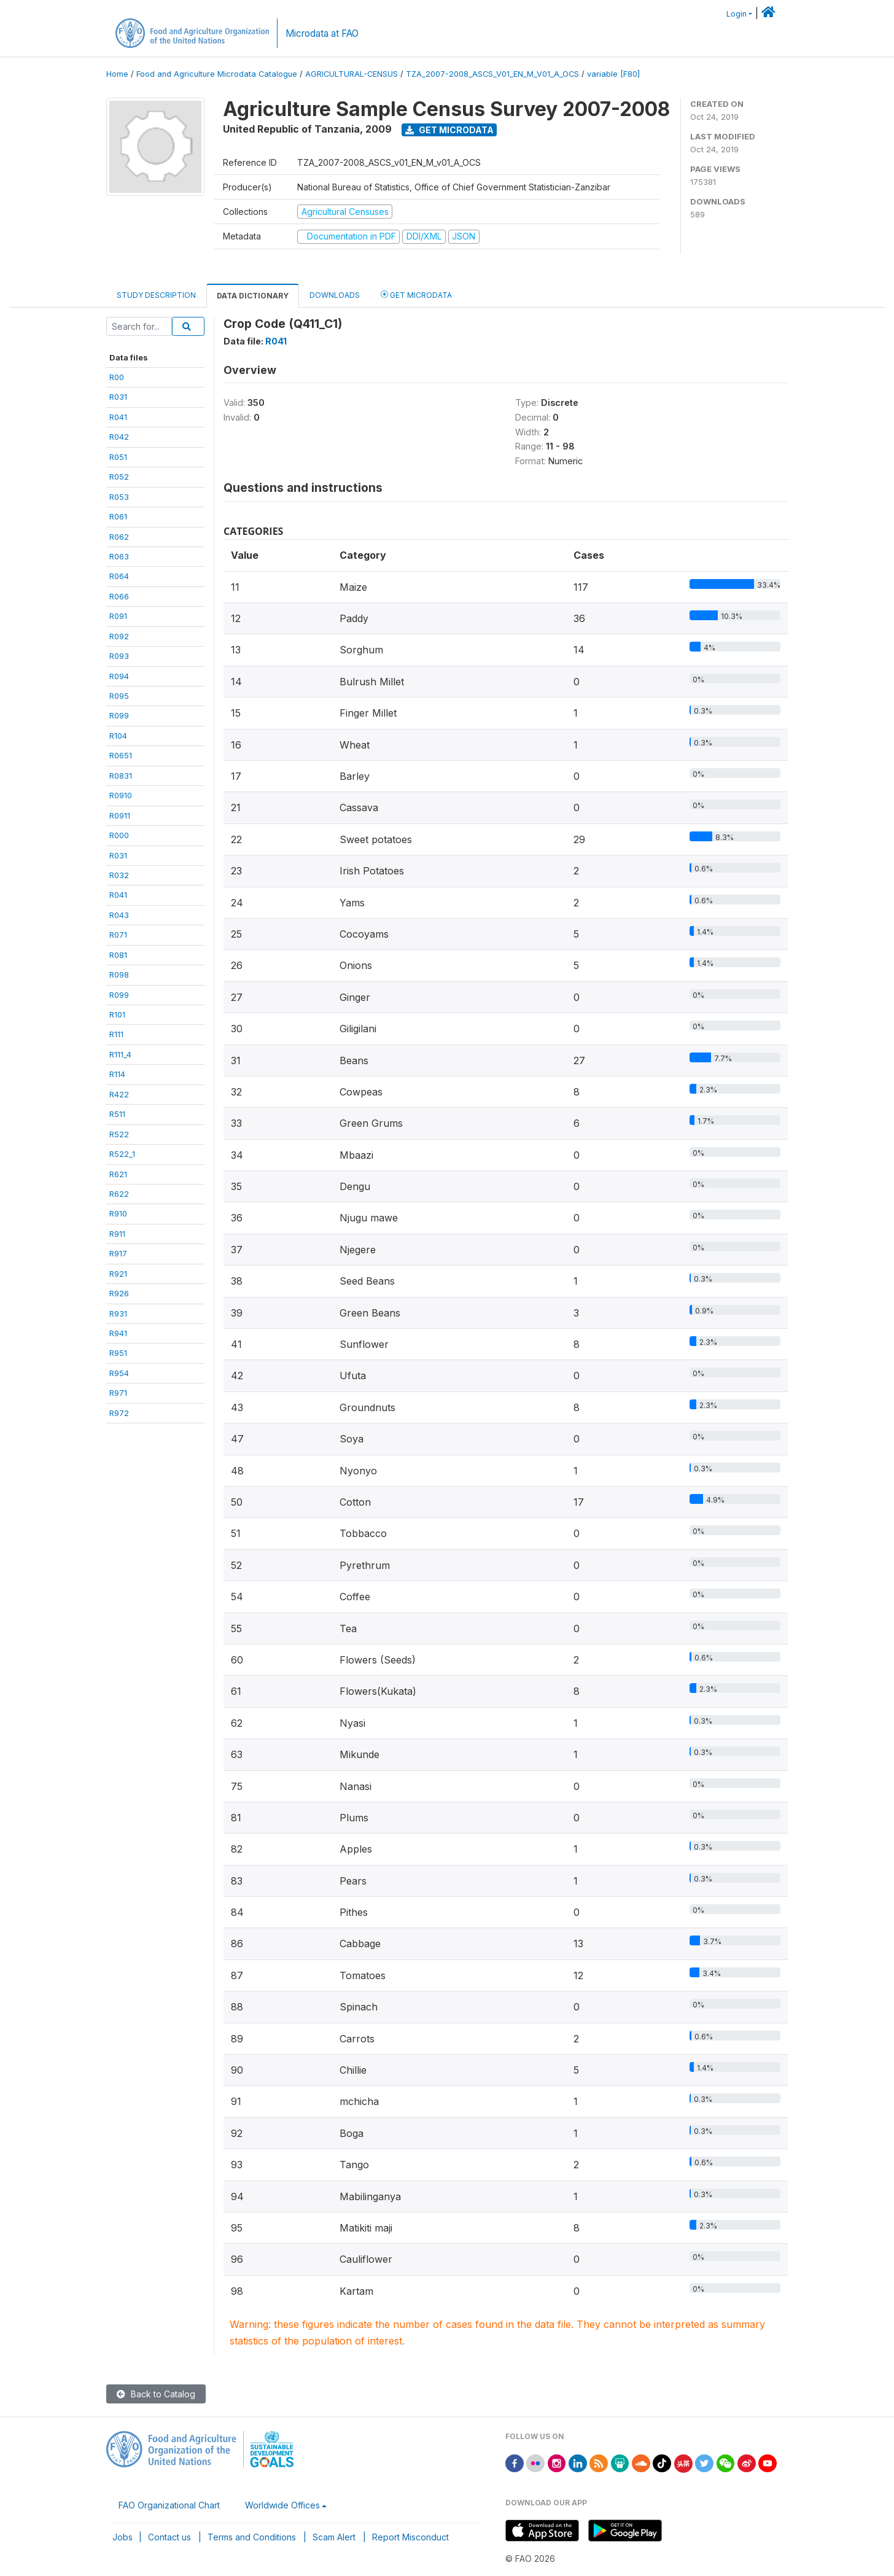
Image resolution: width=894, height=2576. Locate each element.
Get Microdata (449, 130)
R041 (118, 417)
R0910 (120, 795)
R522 (119, 1134)
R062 (119, 537)
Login (736, 13)
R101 (117, 1014)
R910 (118, 1213)
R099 (119, 715)
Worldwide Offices (282, 2505)
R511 (117, 1114)
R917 (118, 1253)
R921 (118, 1273)
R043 (119, 915)
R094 (119, 676)
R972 (119, 1413)
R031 (118, 397)
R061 (118, 516)
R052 (119, 476)
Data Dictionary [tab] (253, 295)
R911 (117, 1234)
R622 (119, 1194)
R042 (119, 437)
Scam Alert (334, 2537)
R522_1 (122, 1154)
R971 (118, 1393)
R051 (118, 457)
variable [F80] (613, 74)
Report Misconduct (410, 2537)
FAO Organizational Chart (169, 2505)
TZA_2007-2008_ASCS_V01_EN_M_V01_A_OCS (492, 74)
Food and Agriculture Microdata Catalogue (216, 74)
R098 (119, 974)
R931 (118, 1313)
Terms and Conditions (252, 2537)
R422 (119, 1094)
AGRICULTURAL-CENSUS (351, 74)
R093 (119, 656)
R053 (119, 497)
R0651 (120, 755)
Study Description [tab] (156, 295)
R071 (118, 935)
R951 (118, 1353)
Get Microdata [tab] (416, 294)
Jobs (122, 2537)
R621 (118, 1174)
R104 (118, 736)
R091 (118, 616)
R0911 (119, 815)
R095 (119, 696)
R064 (119, 576)
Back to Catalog (156, 2394)
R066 (119, 596)
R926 (119, 1293)
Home (117, 74)
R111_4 (120, 1054)
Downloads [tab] (334, 295)
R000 (119, 835)
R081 (118, 955)
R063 (119, 556)
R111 (116, 1034)
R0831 (120, 775)
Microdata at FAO (322, 33)
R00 (116, 377)
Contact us (169, 2537)
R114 (117, 1074)
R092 (119, 636)
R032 (119, 875)
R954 (119, 1373)
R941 (118, 1333)
